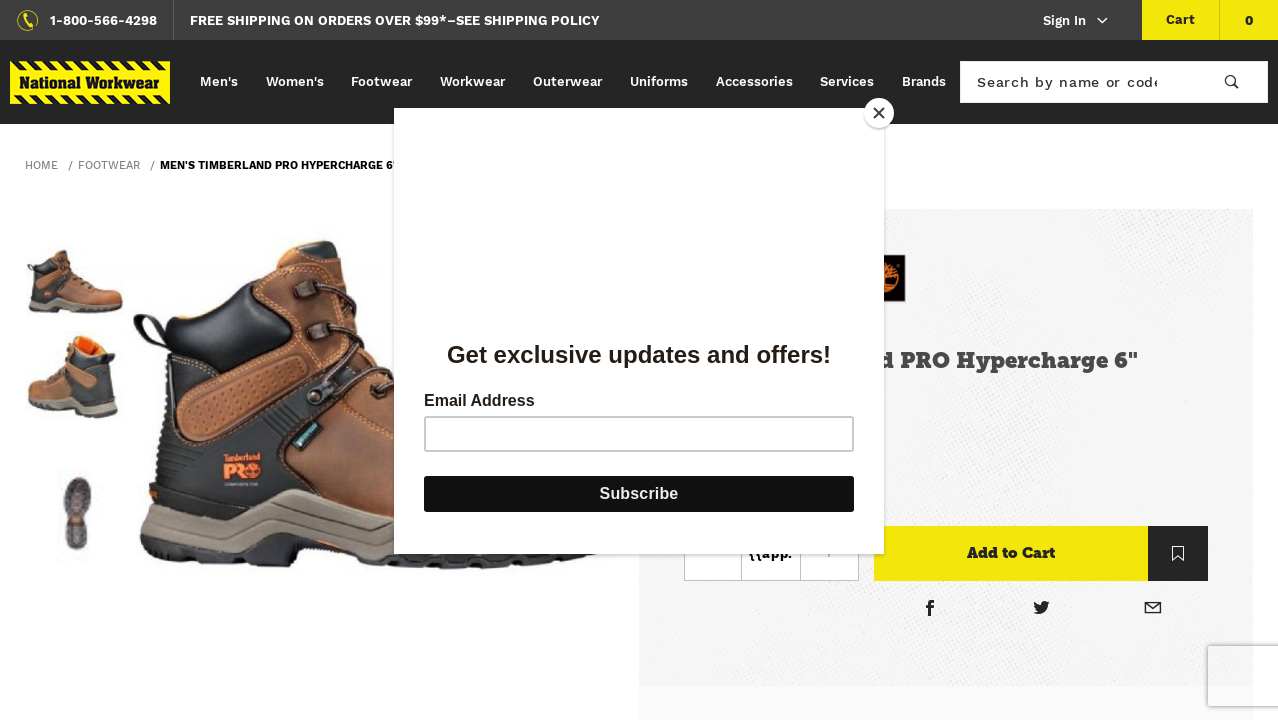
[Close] (879, 113)
